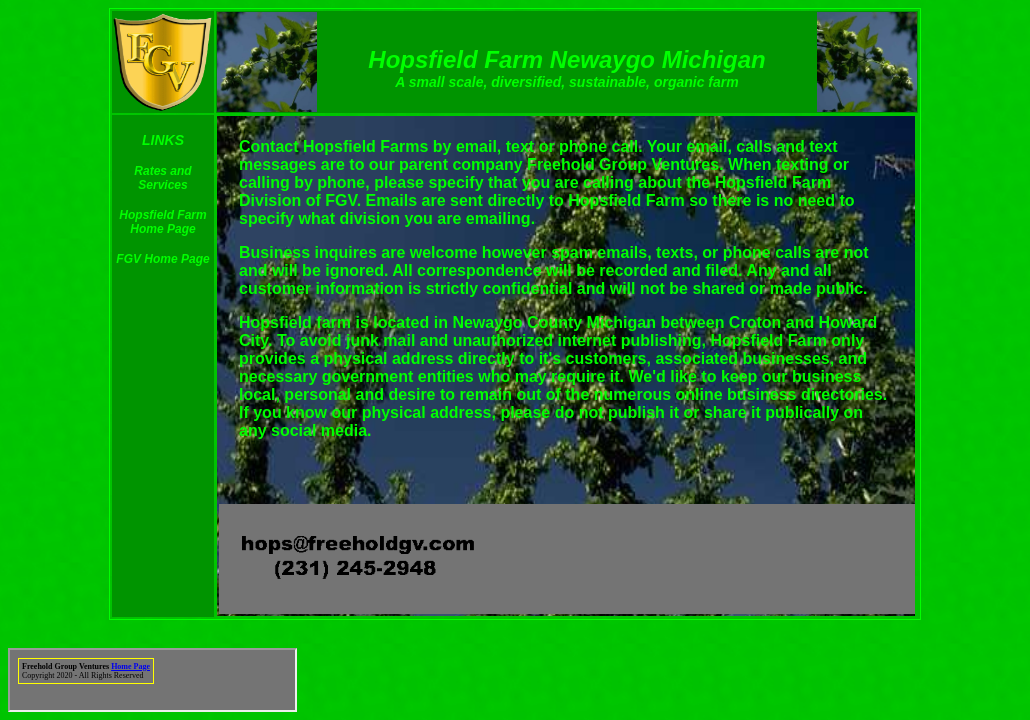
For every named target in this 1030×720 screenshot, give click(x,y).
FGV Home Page (162, 259)
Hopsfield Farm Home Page (162, 222)
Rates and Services (162, 178)
